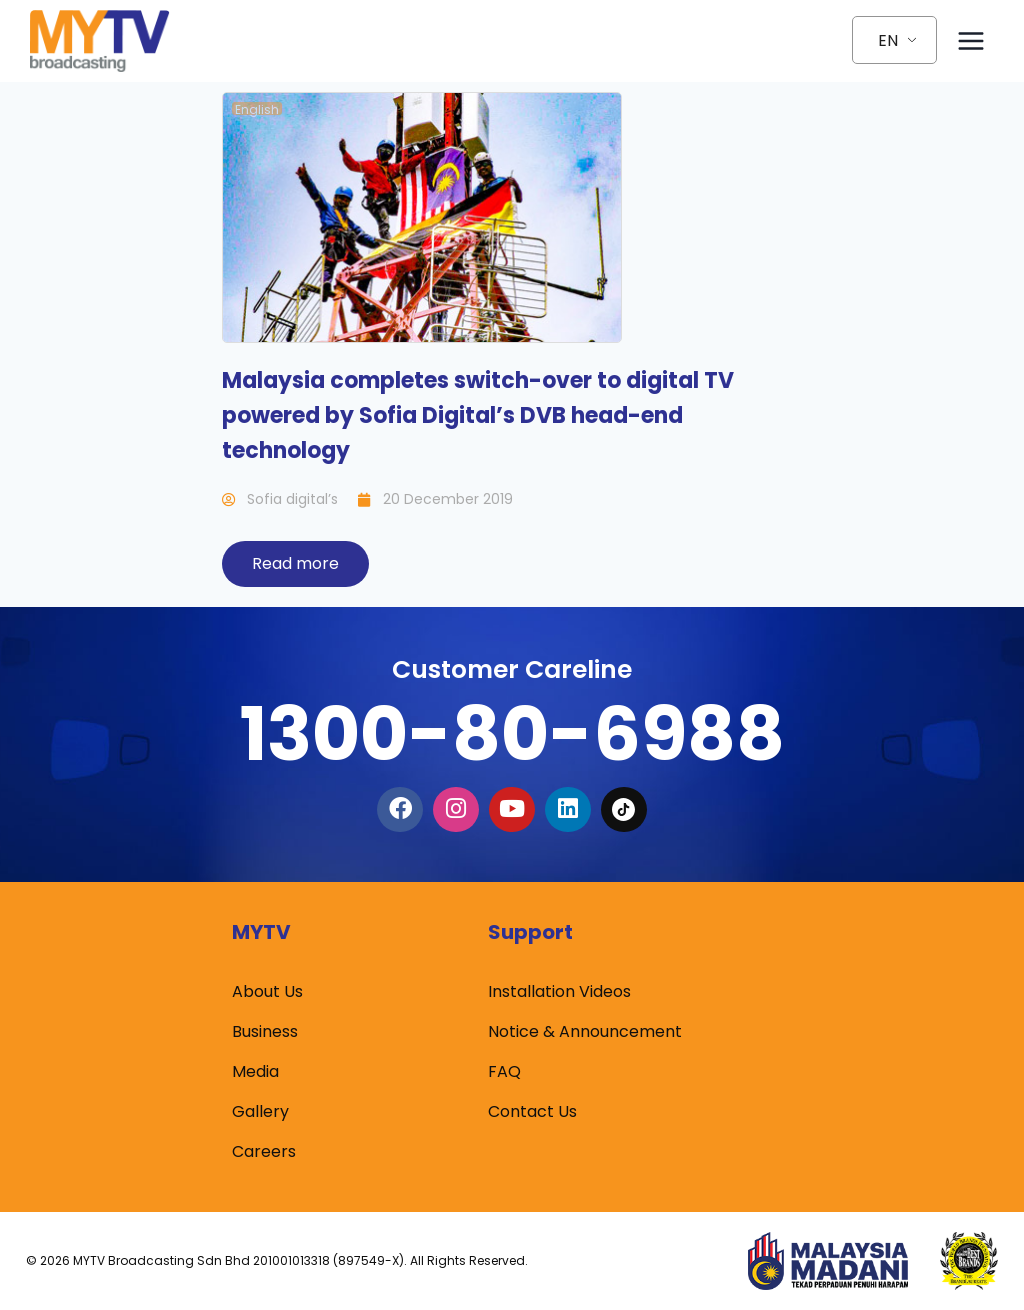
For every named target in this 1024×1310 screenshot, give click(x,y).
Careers (264, 1152)
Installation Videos (559, 992)
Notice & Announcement (585, 1032)
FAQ (504, 1072)
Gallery (260, 1112)
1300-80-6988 (512, 733)
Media (255, 1072)
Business (265, 1032)
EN (888, 40)
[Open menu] (970, 40)
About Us (267, 992)
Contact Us (532, 1112)
